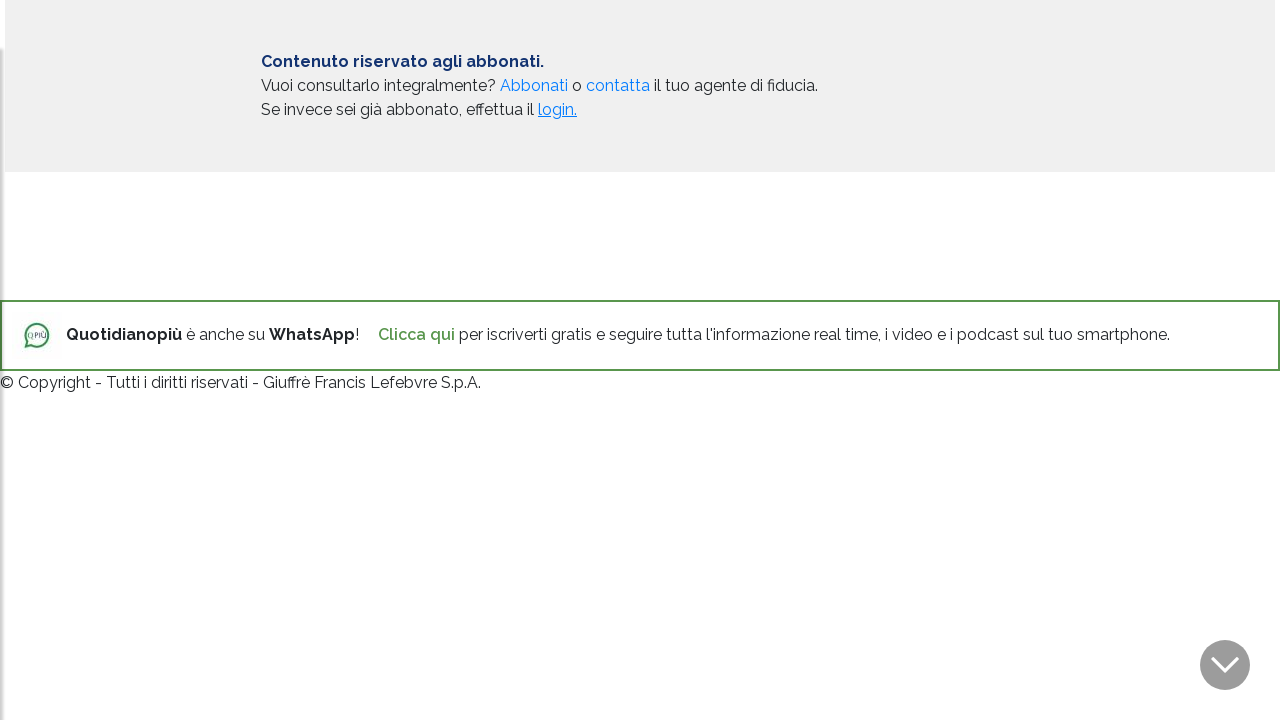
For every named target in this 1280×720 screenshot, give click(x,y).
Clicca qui (416, 334)
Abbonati (534, 85)
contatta (618, 85)
